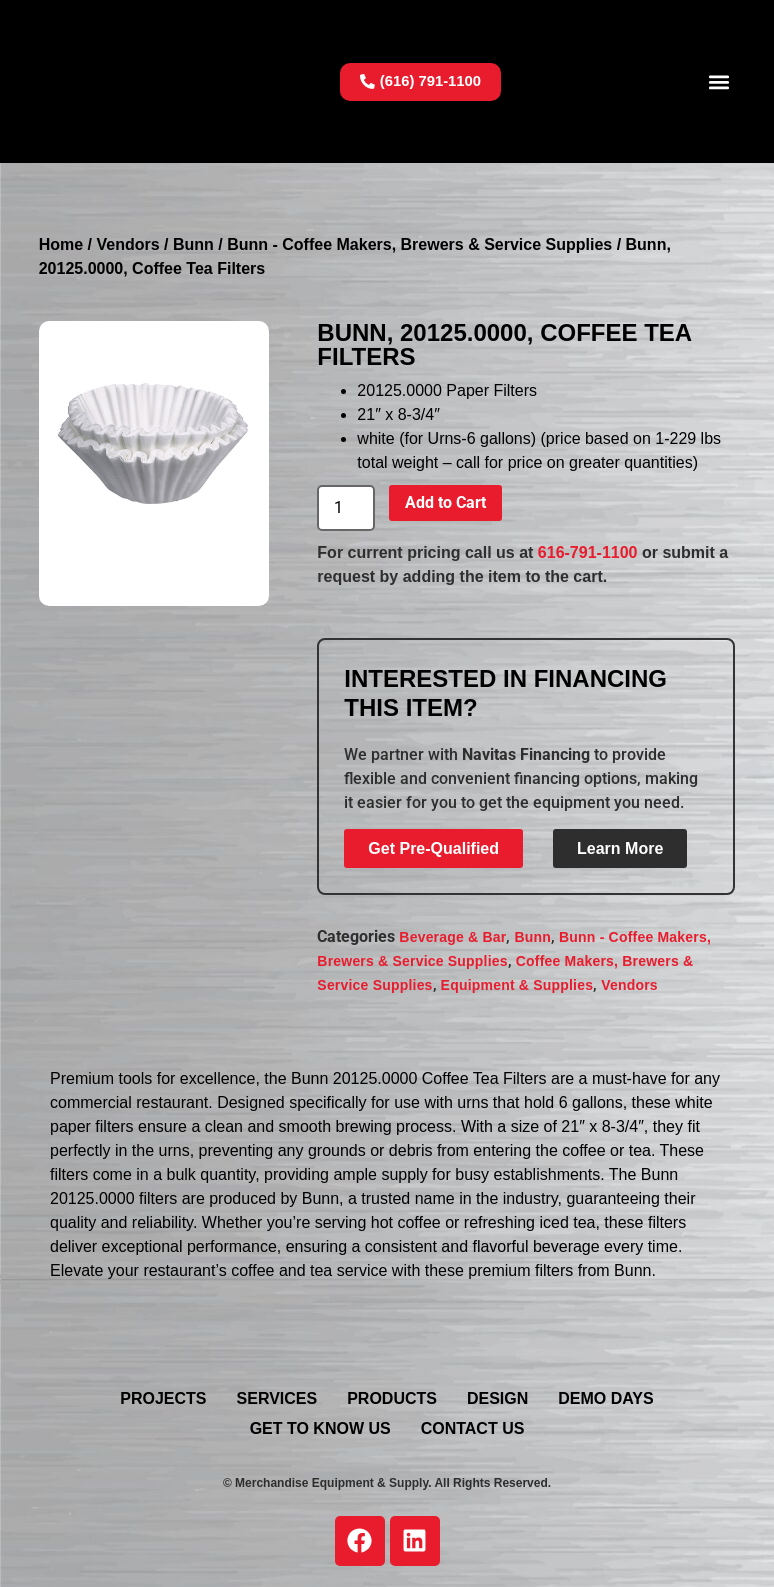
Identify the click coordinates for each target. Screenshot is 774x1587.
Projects (163, 1398)
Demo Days (605, 1398)
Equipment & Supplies (517, 985)
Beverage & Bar (452, 937)
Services (277, 1398)
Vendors (127, 244)
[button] (718, 81)
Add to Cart (445, 502)
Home (61, 244)
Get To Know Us (320, 1428)
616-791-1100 (588, 552)
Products (392, 1398)
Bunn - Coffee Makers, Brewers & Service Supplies (419, 244)
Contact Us (473, 1428)
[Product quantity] (346, 508)
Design (497, 1398)
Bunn (193, 244)
